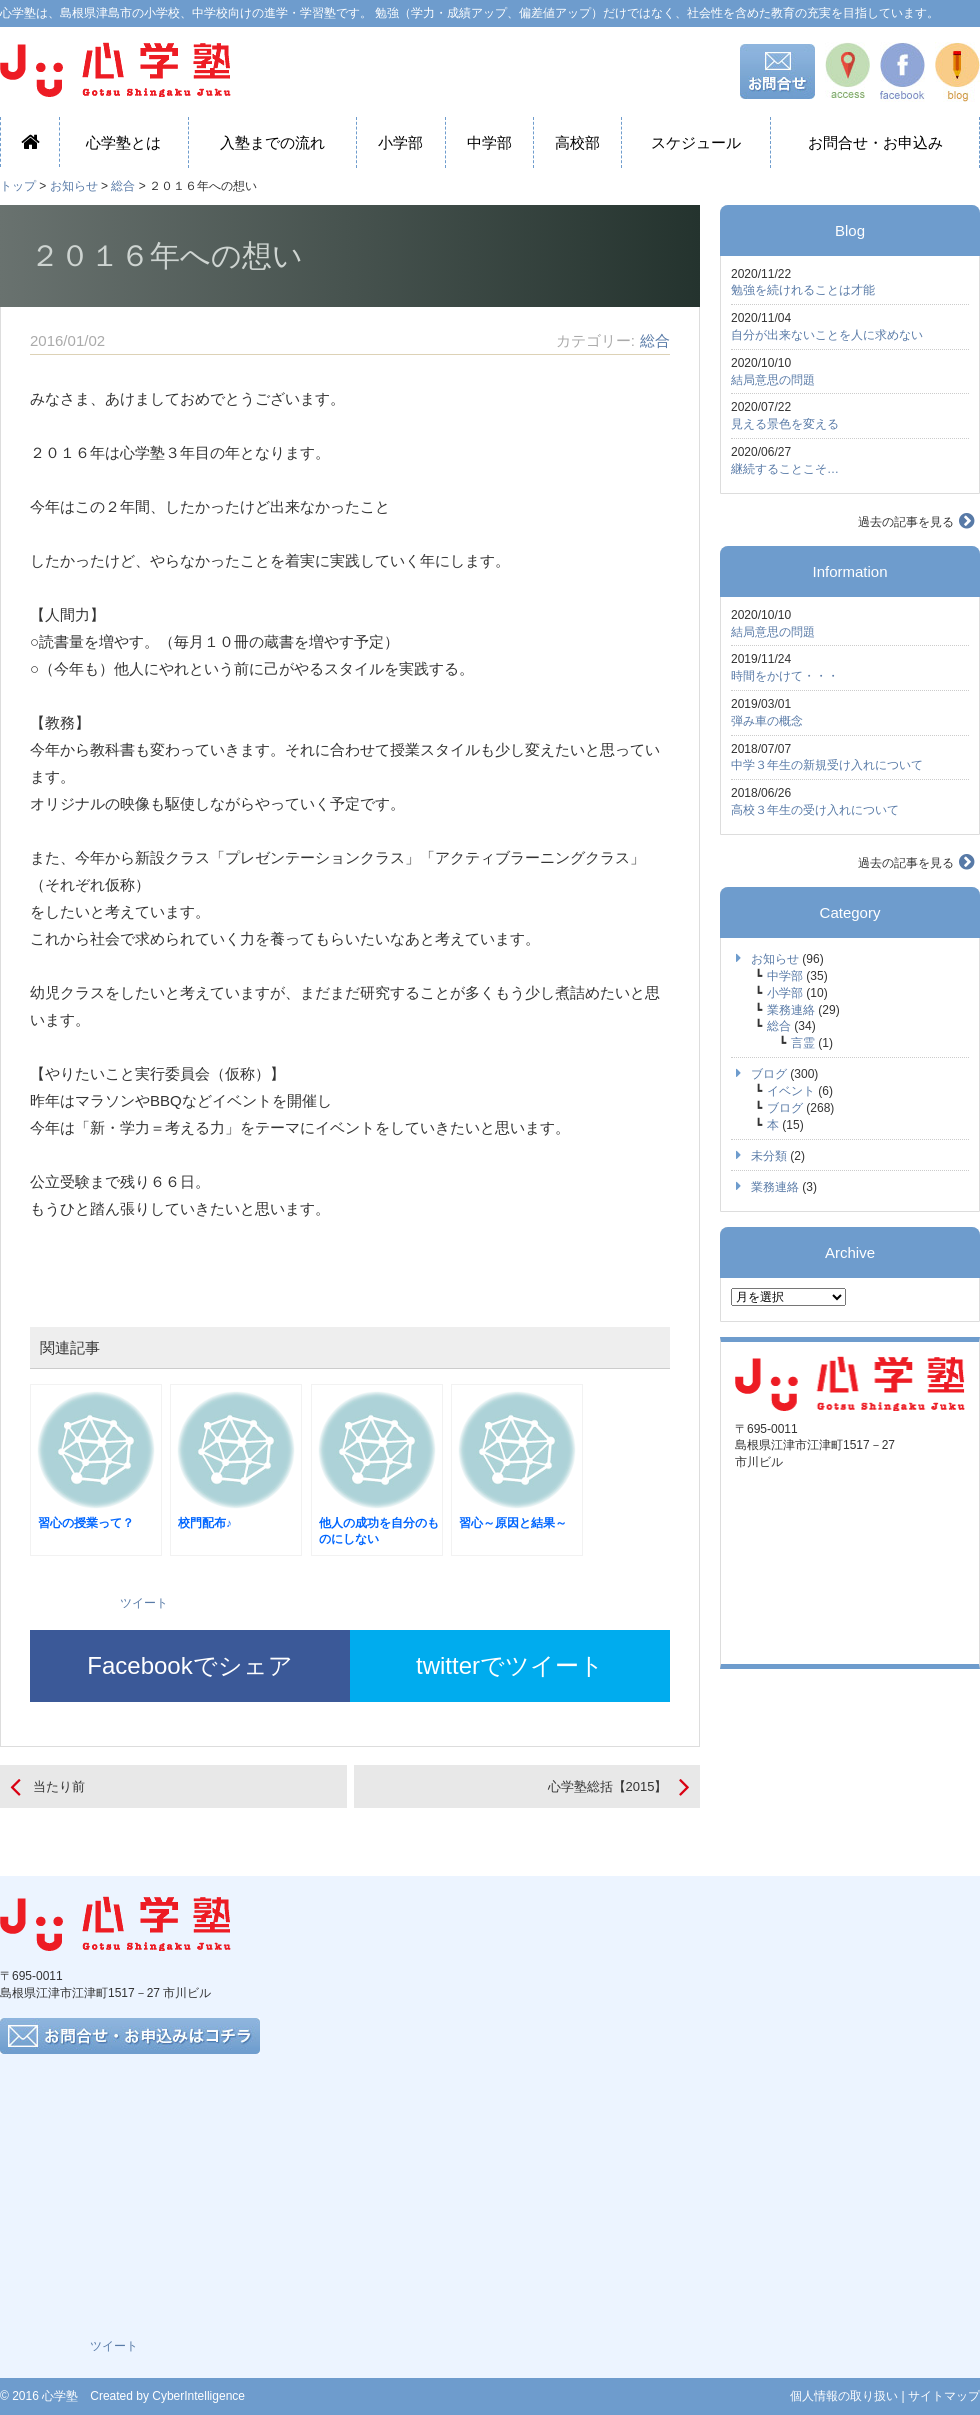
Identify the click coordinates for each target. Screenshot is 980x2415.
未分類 (769, 1156)
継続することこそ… (785, 469)
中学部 (489, 142)
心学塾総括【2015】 (608, 1786)
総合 (123, 186)
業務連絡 (791, 1010)
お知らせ (74, 186)
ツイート (144, 1603)
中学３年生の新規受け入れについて (827, 765)
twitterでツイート (510, 1665)
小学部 (400, 142)
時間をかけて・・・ (785, 676)
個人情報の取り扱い (844, 2396)
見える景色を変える (785, 424)
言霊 (803, 1043)
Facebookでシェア (189, 1665)
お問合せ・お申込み (875, 142)
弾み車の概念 (767, 721)
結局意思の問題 (773, 380)
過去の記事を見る (906, 522)
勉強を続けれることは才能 (803, 290)
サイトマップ (944, 2396)
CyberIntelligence (198, 2396)
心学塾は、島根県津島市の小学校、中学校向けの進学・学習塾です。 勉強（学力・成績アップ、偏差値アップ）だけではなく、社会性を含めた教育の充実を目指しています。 (469, 13)
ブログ (769, 1074)
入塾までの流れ (272, 142)
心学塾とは (123, 142)
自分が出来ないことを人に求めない (827, 335)
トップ (18, 186)
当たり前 (59, 1786)
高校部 (577, 142)
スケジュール (696, 142)
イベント (791, 1091)
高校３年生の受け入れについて (815, 810)
